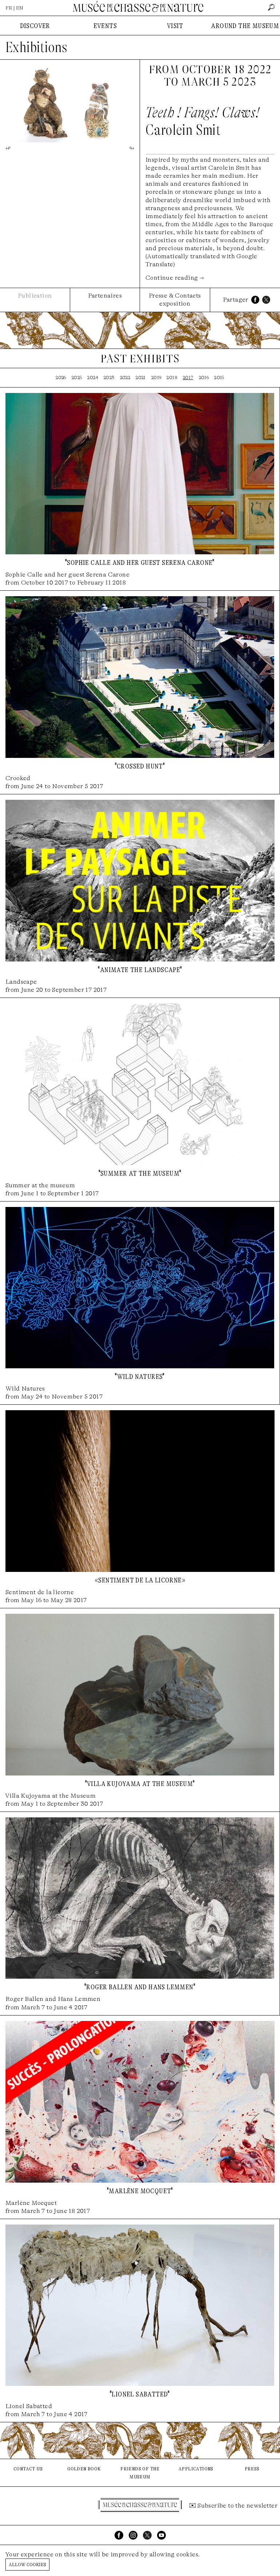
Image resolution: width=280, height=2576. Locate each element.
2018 (172, 377)
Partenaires (105, 295)
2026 (61, 377)
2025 (77, 377)
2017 (188, 377)
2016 (204, 377)
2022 (125, 377)
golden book (83, 2468)
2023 (109, 377)
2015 (219, 377)
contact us (28, 2468)
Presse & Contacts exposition (175, 299)
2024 (92, 377)
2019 (156, 377)
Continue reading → (174, 277)
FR (8, 8)
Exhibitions (36, 47)
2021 (141, 377)
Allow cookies (27, 2564)
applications (196, 2468)
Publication (35, 295)
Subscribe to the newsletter (237, 2505)
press (252, 2468)
